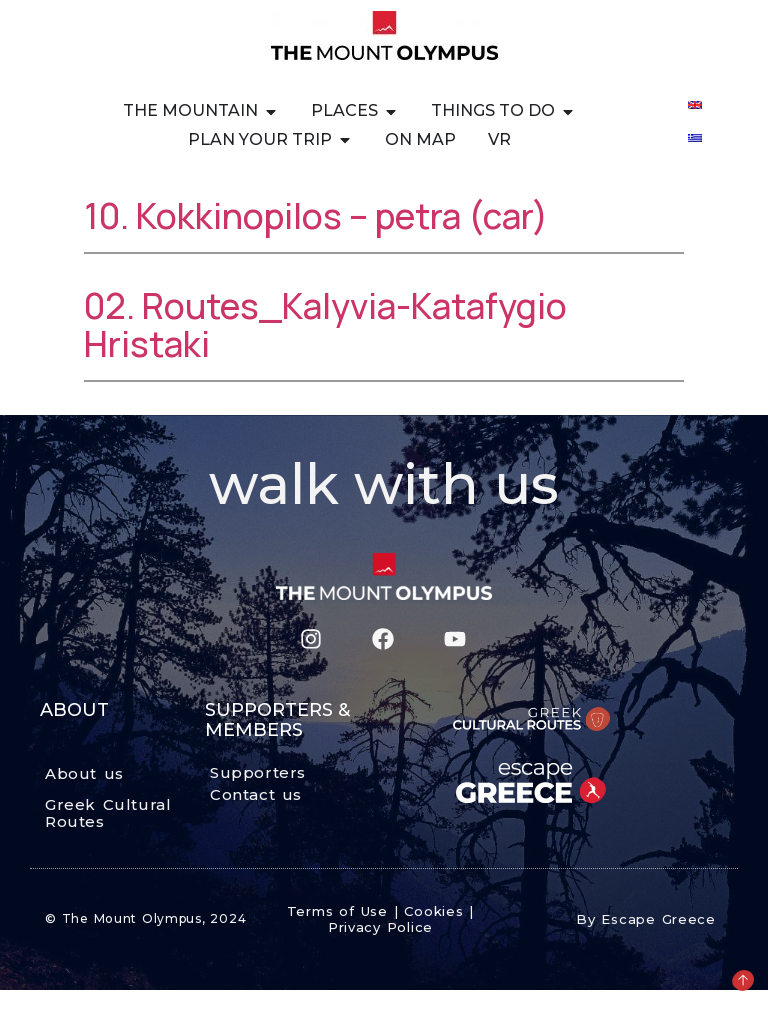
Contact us (256, 794)
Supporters (258, 772)
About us (84, 773)
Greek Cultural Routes (108, 813)
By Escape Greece (646, 919)
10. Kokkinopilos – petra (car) (316, 216)
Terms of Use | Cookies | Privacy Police (380, 919)
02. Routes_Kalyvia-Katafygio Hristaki (325, 325)
